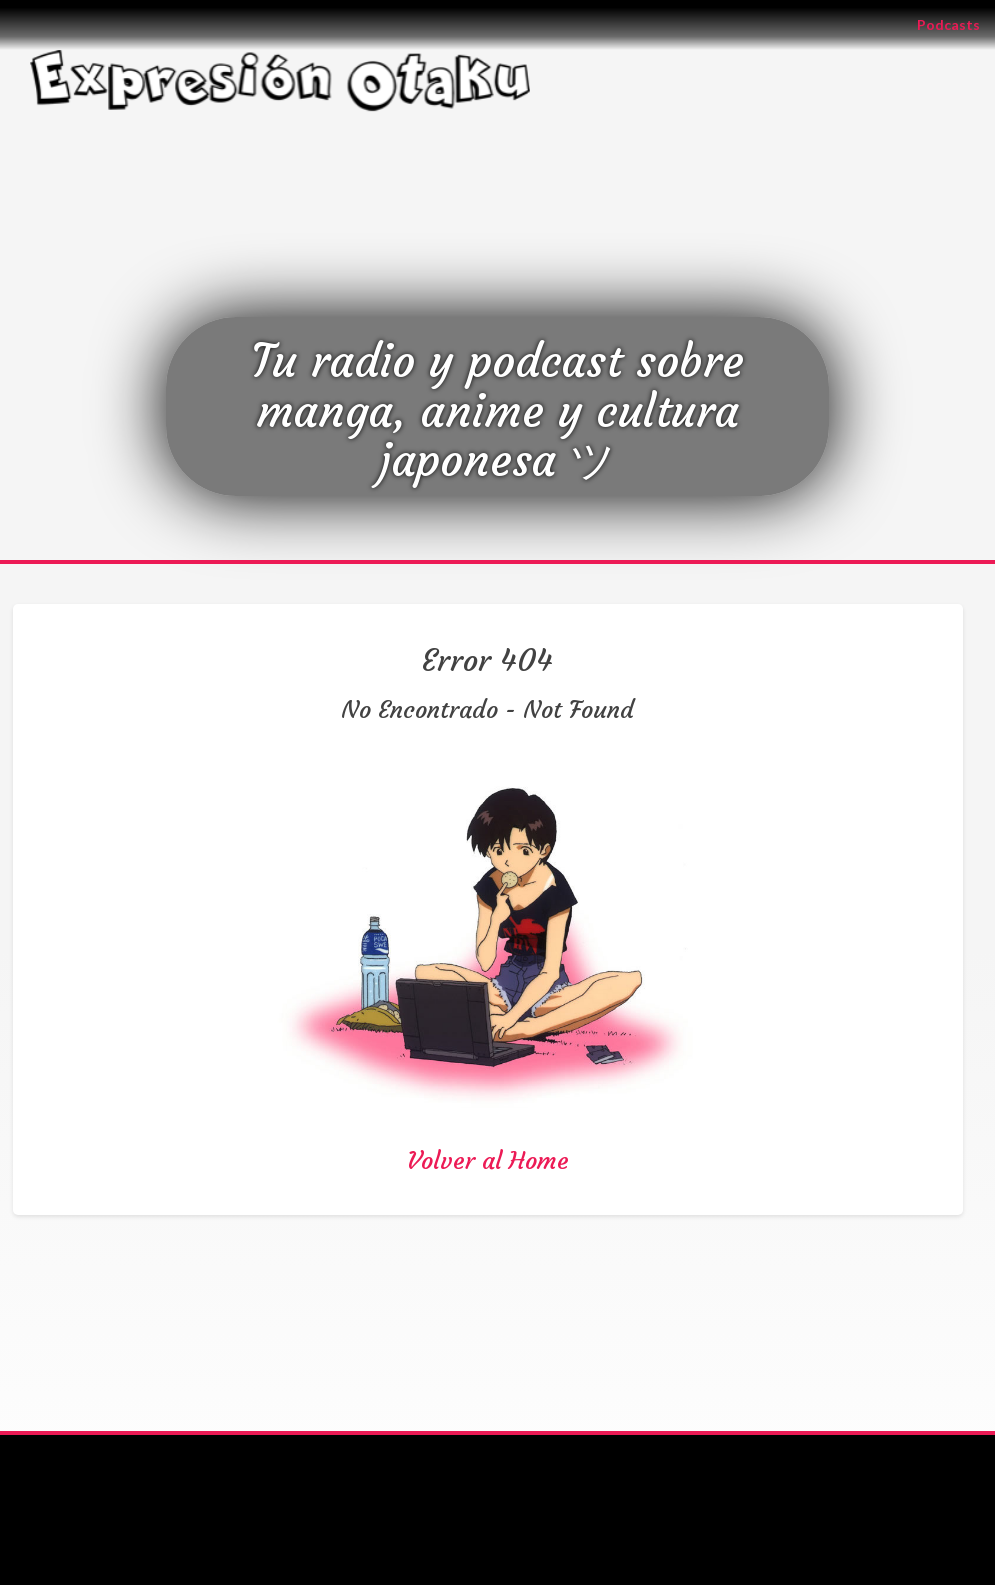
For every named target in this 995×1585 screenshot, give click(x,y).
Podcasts (956, 23)
